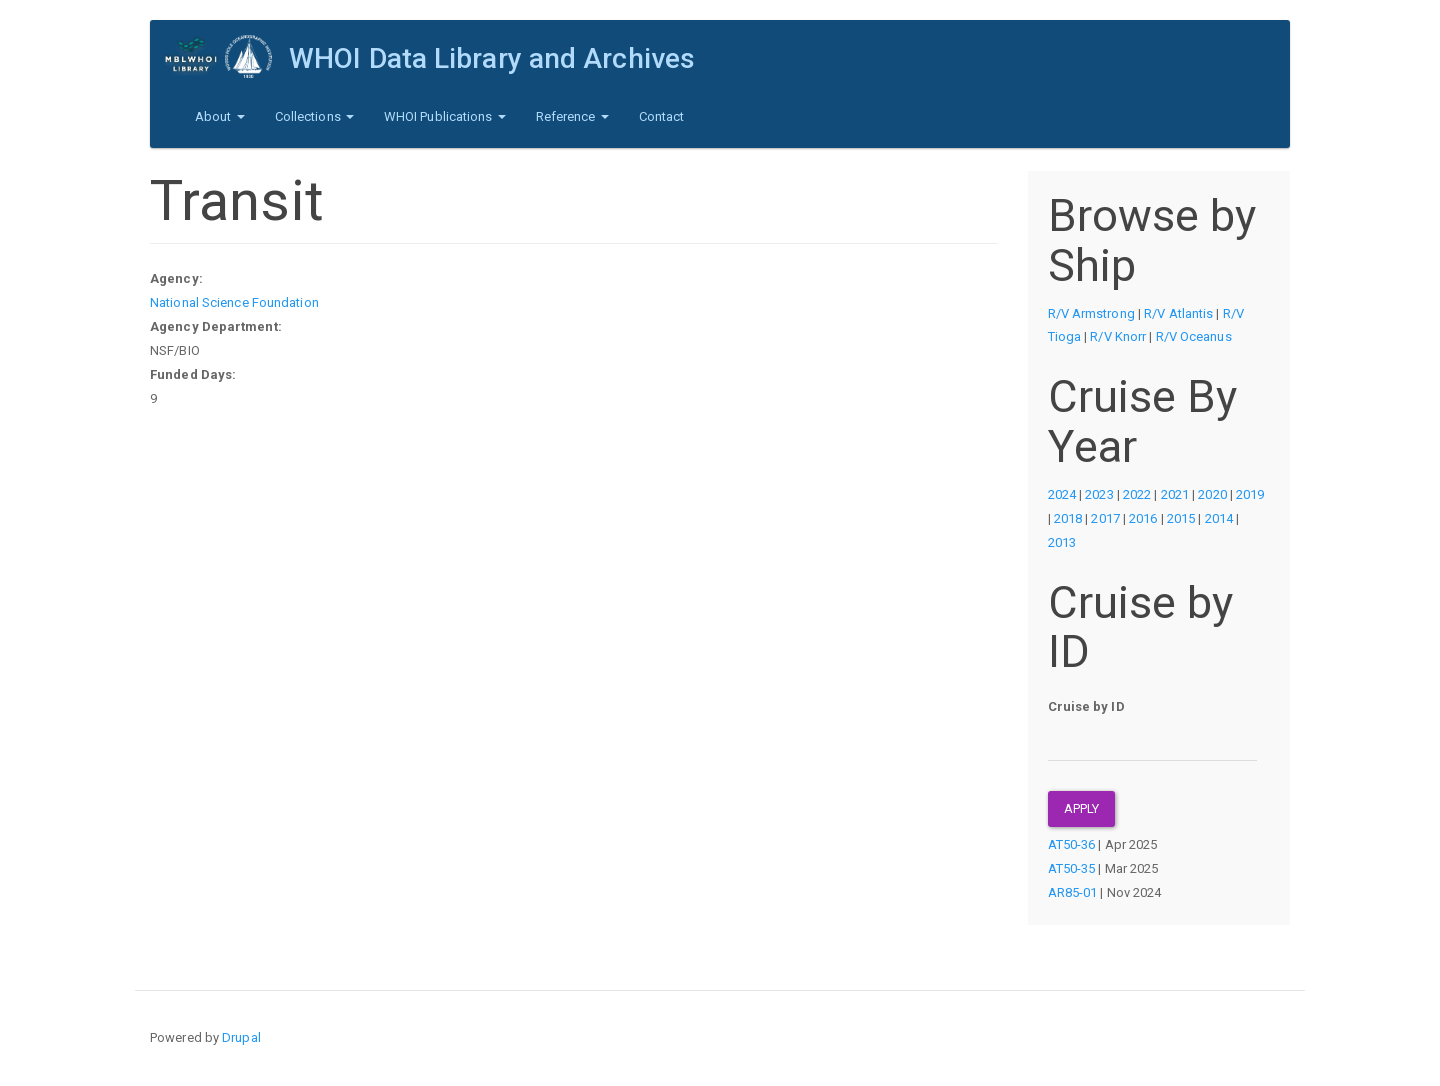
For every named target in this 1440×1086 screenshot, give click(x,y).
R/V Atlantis (1178, 313)
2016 (1143, 518)
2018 (1068, 518)
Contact (662, 116)
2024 (1062, 494)
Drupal (241, 1037)
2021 (1175, 494)
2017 (1105, 518)
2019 (1250, 494)
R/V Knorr (1118, 336)
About (220, 116)
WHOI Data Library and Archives (492, 58)
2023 (1099, 494)
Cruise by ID (1086, 706)
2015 (1181, 518)
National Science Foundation (234, 302)
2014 (1219, 518)
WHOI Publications (445, 116)
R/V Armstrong (1091, 313)
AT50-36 (1072, 844)
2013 (1062, 542)
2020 (1212, 494)
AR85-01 (1073, 892)
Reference (572, 116)
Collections (314, 116)
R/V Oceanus (1194, 336)
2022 (1137, 494)
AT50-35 (1072, 868)
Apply (1082, 808)
